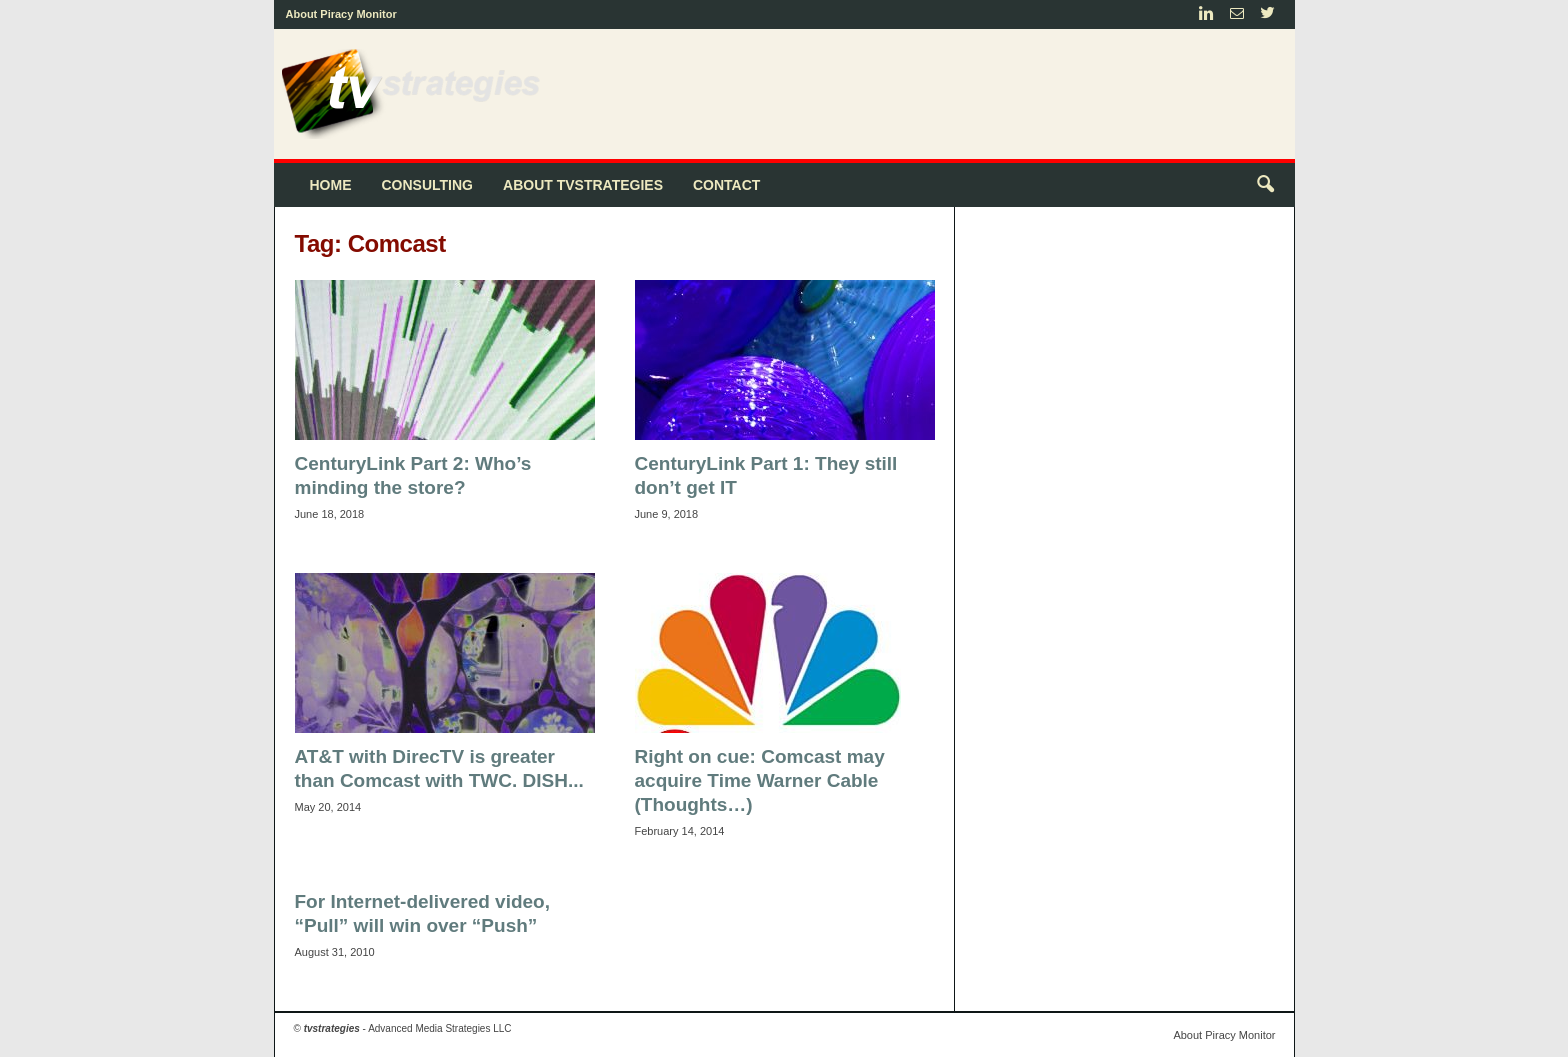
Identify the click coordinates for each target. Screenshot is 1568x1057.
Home (331, 185)
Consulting (428, 185)
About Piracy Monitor (341, 14)
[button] (1265, 185)
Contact (726, 185)
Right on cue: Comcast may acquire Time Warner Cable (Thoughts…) (760, 780)
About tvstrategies (583, 185)
